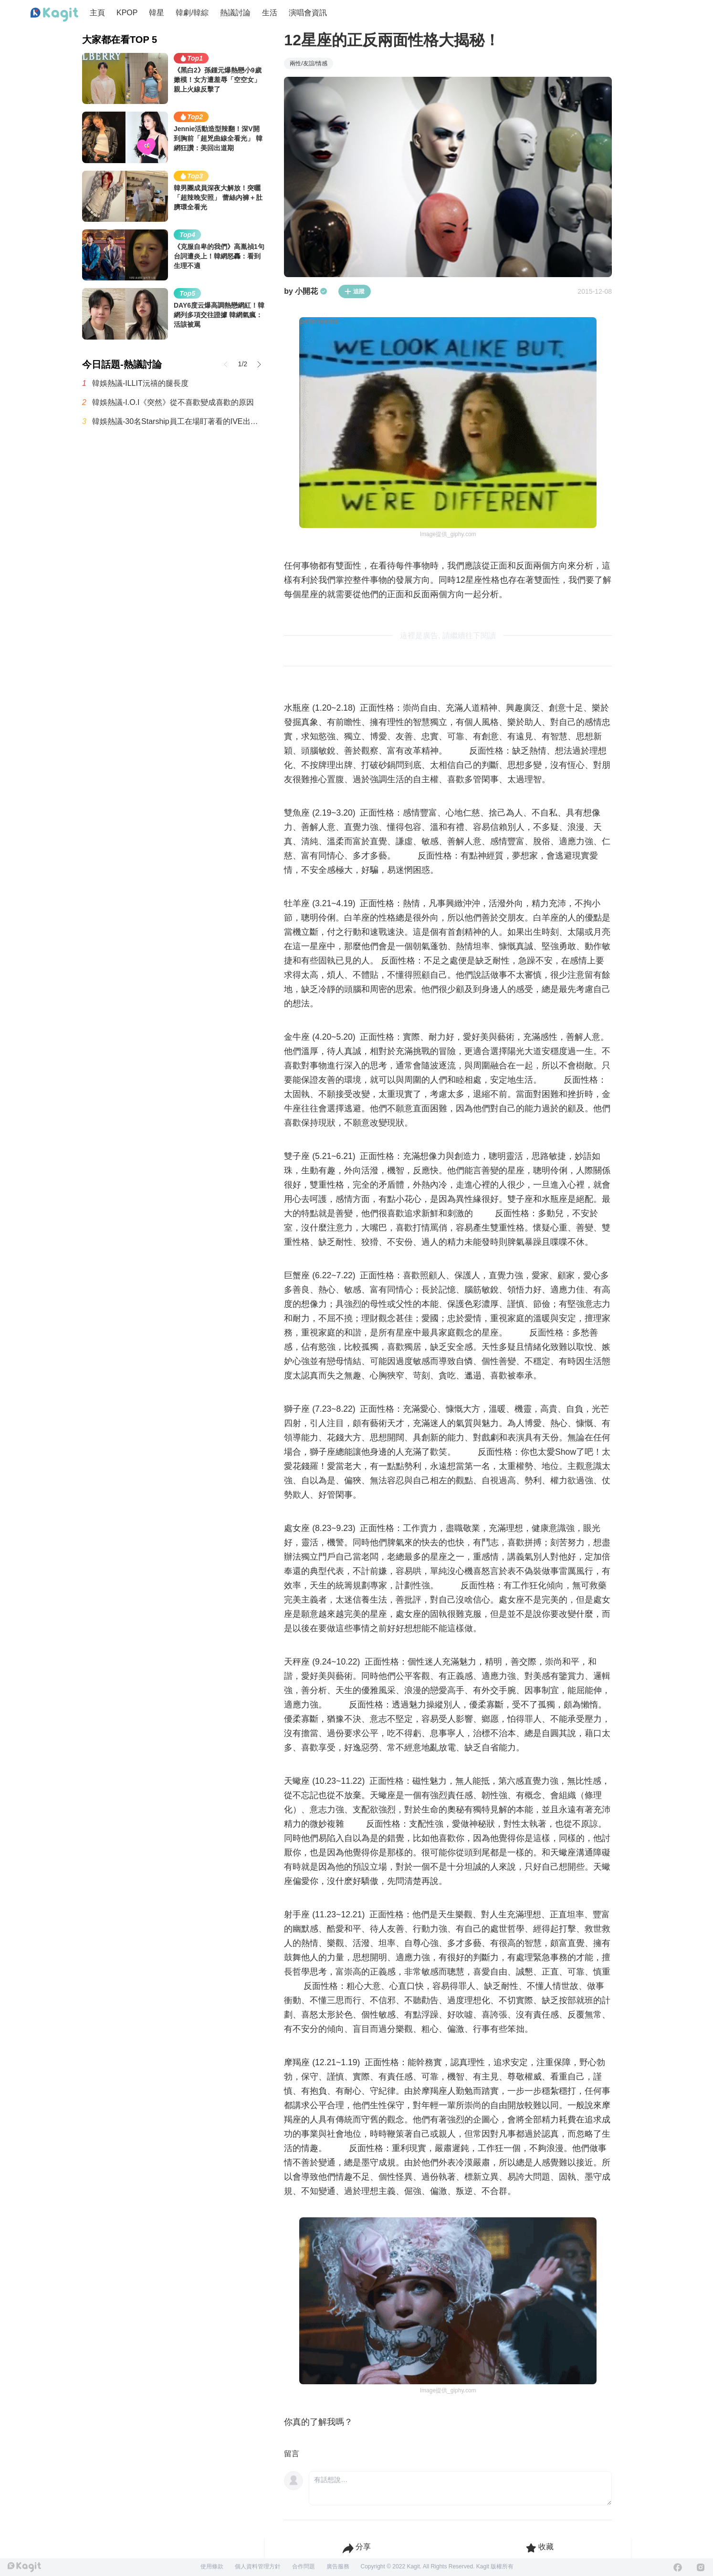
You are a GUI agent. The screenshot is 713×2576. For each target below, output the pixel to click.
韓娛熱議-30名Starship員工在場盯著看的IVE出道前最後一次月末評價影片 (178, 421)
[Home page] (54, 15)
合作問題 (303, 2566)
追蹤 (355, 291)
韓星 (156, 13)
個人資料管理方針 (258, 2566)
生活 (269, 13)
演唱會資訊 (308, 13)
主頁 (97, 13)
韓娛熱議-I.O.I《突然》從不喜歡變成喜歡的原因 (173, 402)
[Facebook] (677, 2567)
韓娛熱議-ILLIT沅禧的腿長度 (140, 383)
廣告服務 (337, 2566)
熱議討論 (235, 13)
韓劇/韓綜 (192, 13)
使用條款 (211, 2566)
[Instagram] (700, 2567)
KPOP (126, 13)
